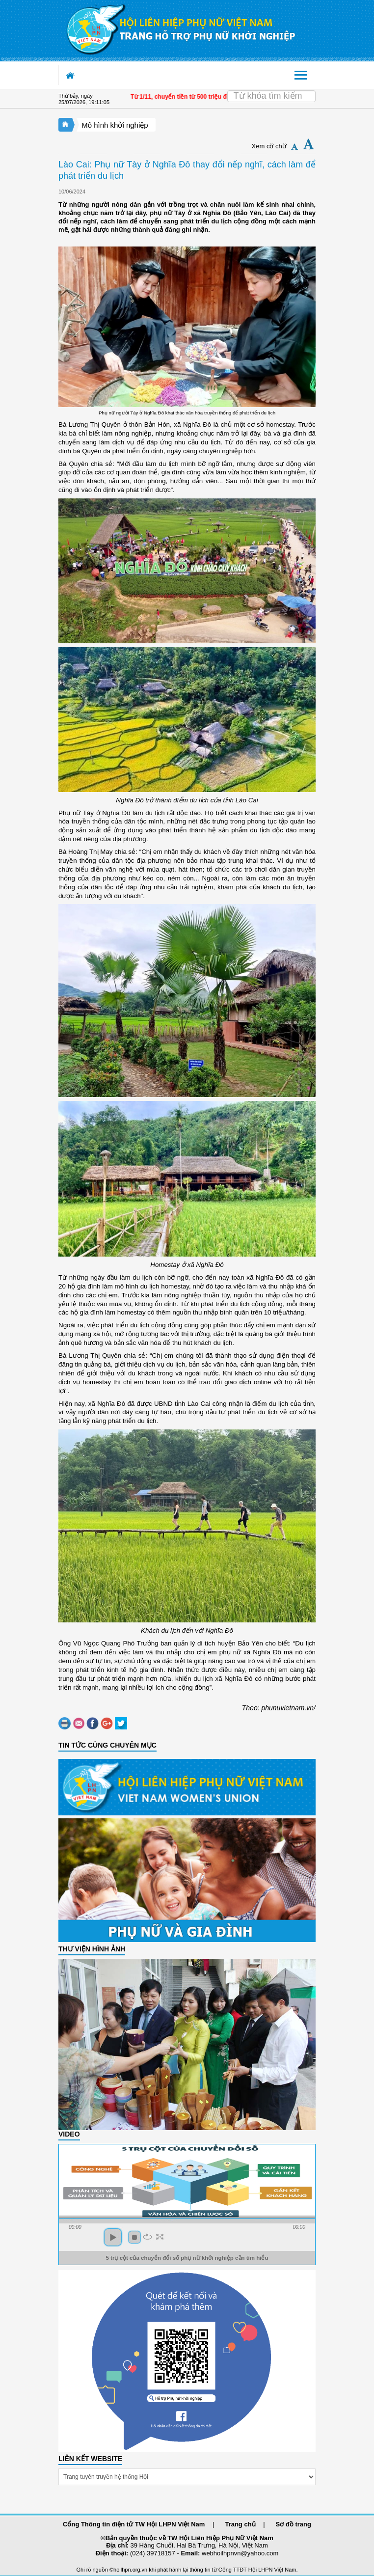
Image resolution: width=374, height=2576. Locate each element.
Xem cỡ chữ (269, 146)
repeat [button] (147, 2236)
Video (69, 2134)
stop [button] (134, 2237)
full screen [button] (160, 2236)
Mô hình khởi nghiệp (114, 125)
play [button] (113, 2237)
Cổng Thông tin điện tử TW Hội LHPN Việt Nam (134, 2524)
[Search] (271, 96)
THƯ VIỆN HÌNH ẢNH (91, 1949)
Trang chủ (240, 2524)
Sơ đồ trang (293, 2524)
